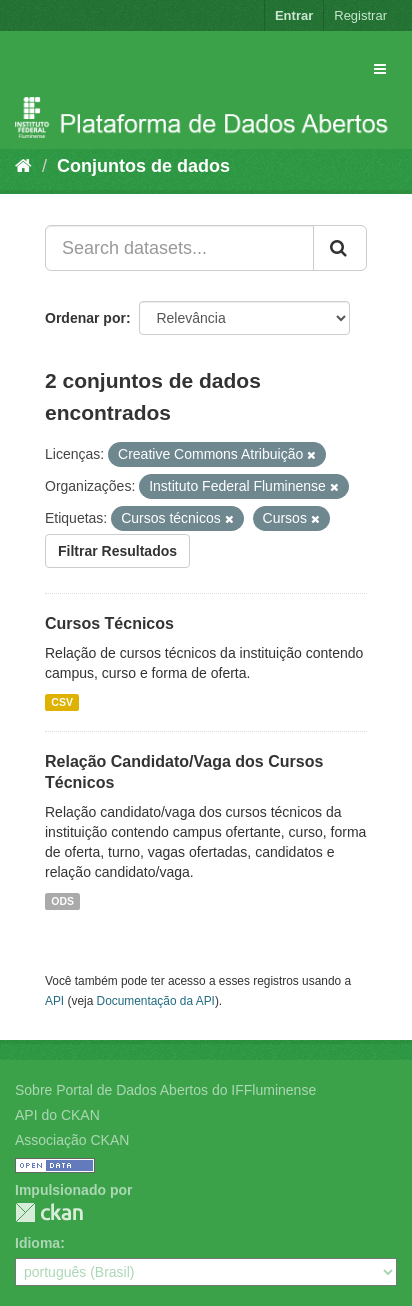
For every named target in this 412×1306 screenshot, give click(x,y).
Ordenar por (85, 318)
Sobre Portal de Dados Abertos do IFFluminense (165, 1090)
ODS (62, 901)
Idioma (37, 1243)
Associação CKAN (72, 1140)
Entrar (294, 15)
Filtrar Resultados (117, 551)
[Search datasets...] (179, 248)
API (54, 1001)
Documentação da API (156, 1001)
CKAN (49, 1212)
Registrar (360, 15)
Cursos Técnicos (109, 623)
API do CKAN (57, 1115)
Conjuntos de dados (143, 166)
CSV (62, 702)
